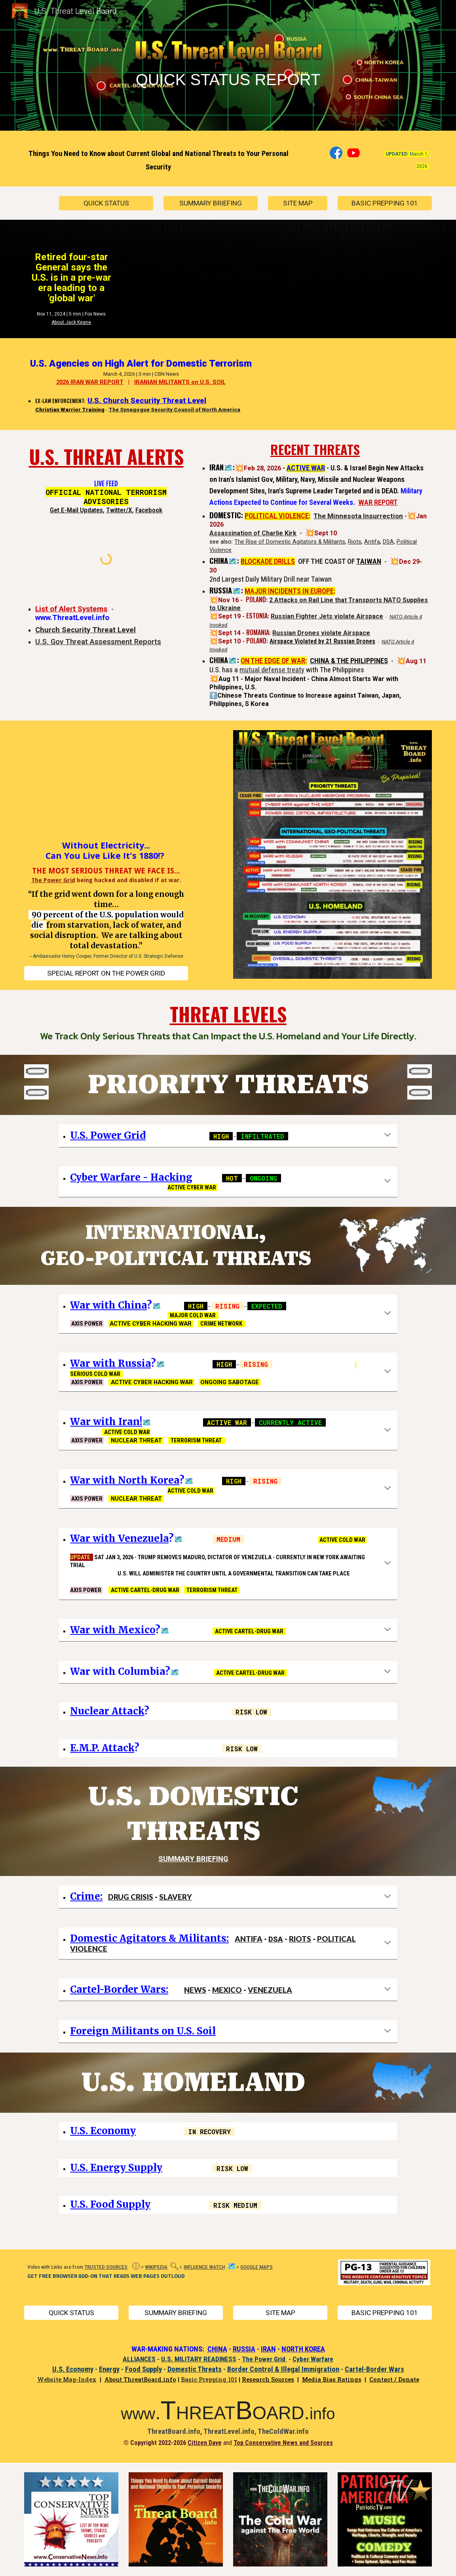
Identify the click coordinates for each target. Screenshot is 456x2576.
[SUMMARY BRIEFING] (210, 203)
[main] (228, 67)
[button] (387, 1135)
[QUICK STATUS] (106, 203)
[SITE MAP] (297, 203)
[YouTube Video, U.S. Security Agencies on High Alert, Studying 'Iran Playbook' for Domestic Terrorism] (332, 384)
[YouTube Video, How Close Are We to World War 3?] (367, 275)
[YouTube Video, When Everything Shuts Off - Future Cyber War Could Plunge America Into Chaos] (106, 788)
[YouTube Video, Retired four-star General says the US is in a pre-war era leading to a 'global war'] (211, 275)
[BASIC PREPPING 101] (384, 203)
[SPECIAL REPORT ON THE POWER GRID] (106, 973)
